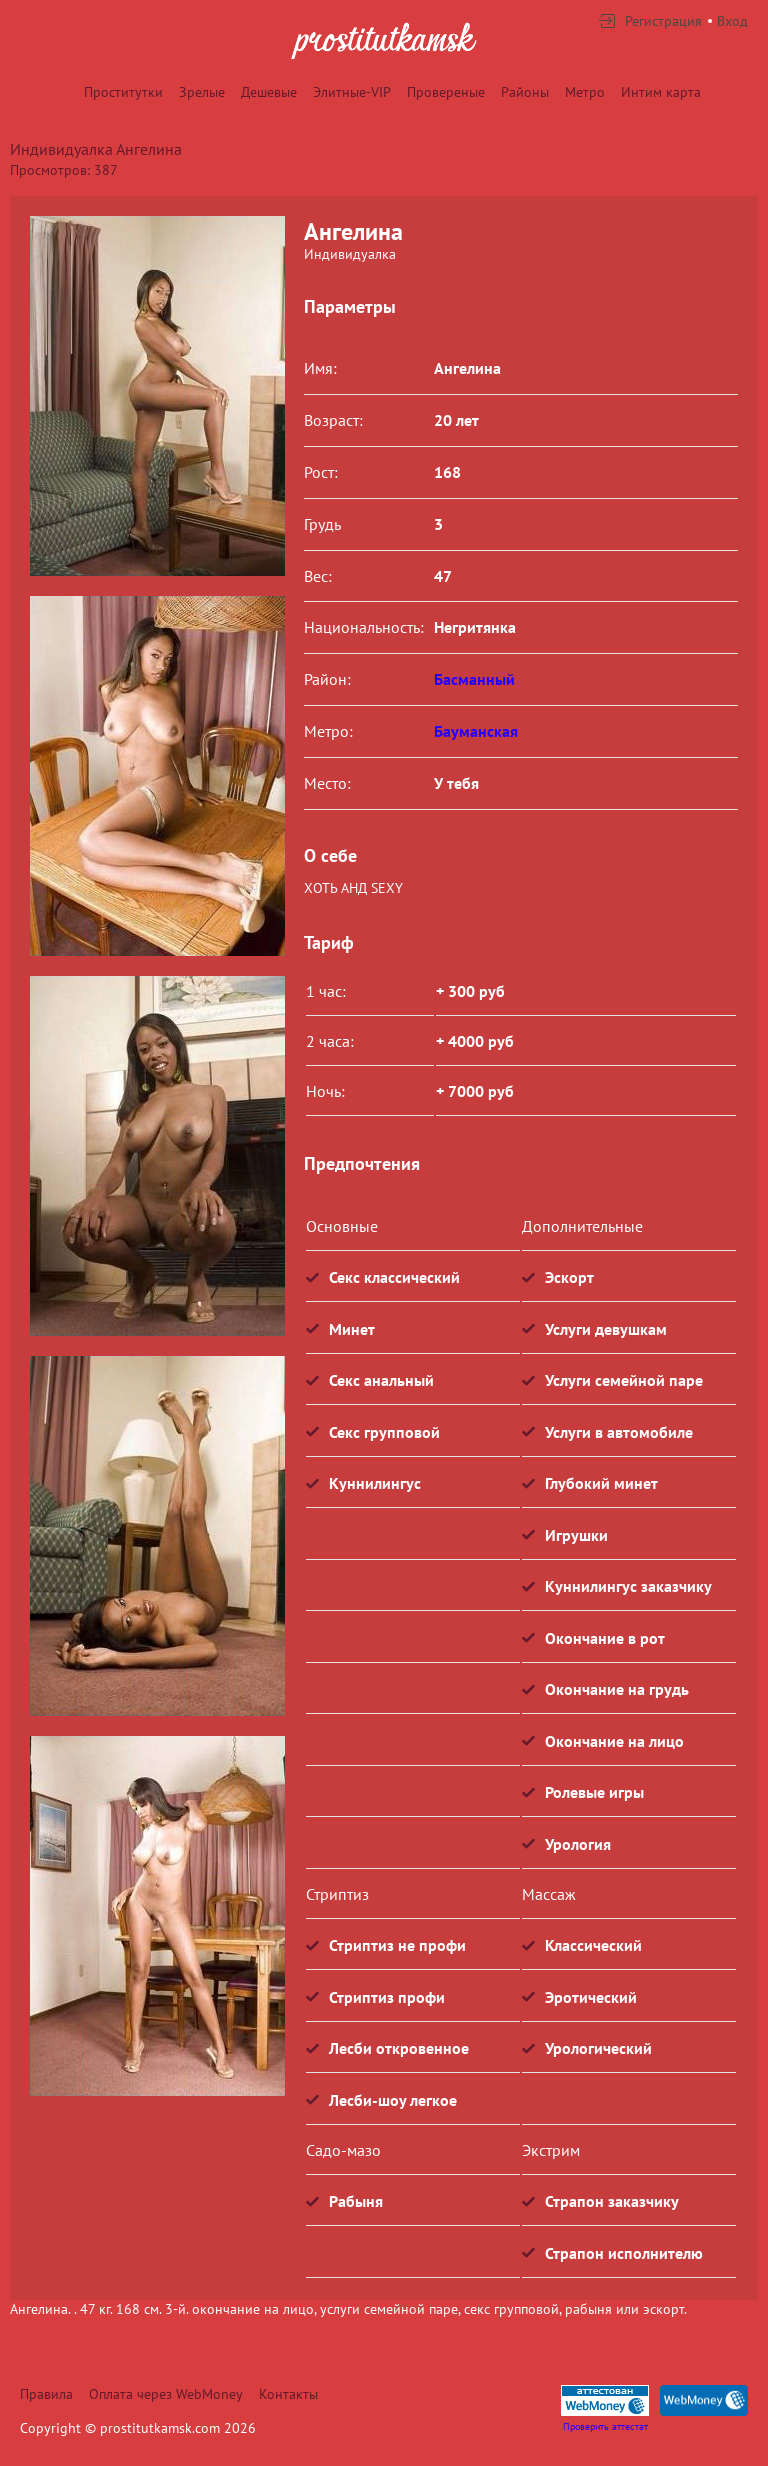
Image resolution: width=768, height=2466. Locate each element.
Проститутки (123, 92)
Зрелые (202, 92)
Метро (585, 92)
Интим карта (661, 92)
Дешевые (269, 92)
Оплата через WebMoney (166, 2394)
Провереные (446, 92)
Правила (46, 2394)
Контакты (288, 2394)
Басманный (474, 679)
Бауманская (476, 731)
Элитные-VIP (352, 92)
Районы (525, 92)
